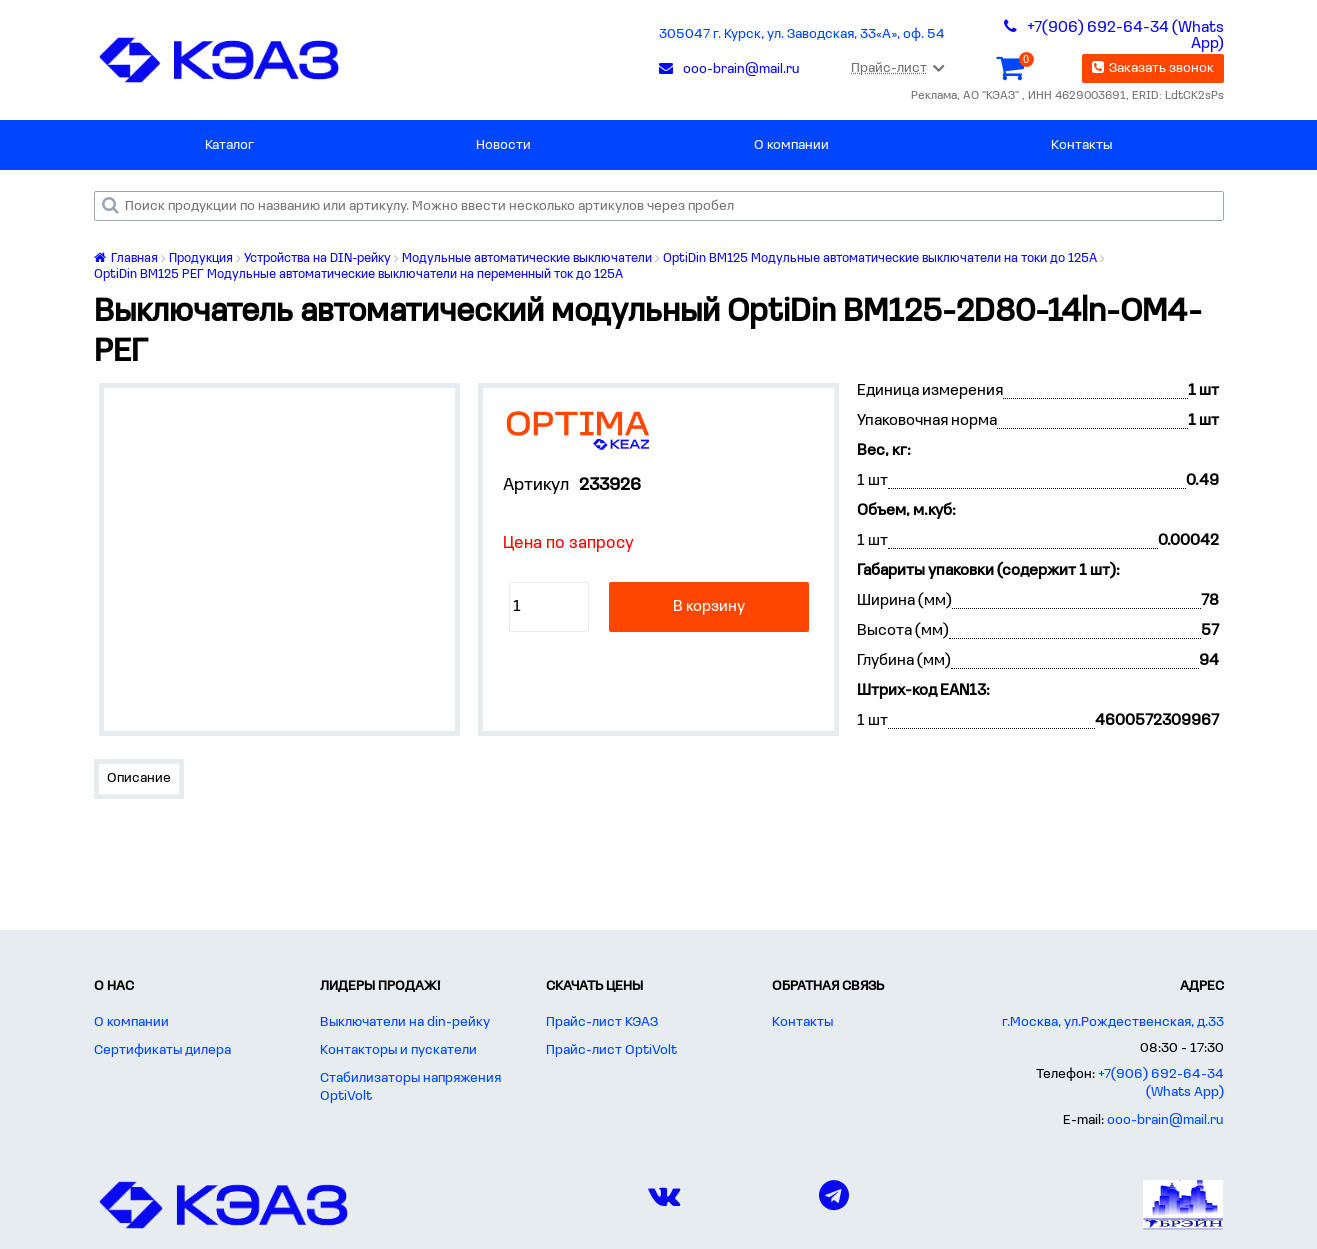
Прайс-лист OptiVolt (611, 1050)
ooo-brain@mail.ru (1165, 1120)
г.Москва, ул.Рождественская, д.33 (1113, 1022)
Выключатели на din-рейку (405, 1022)
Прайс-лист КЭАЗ (602, 1022)
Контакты (1081, 145)
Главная (126, 258)
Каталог (229, 145)
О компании (791, 145)
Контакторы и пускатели (398, 1050)
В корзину (709, 607)
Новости (503, 145)
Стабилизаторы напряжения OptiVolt (410, 1087)
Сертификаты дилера (162, 1050)
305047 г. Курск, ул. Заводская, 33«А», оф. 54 (802, 34)
